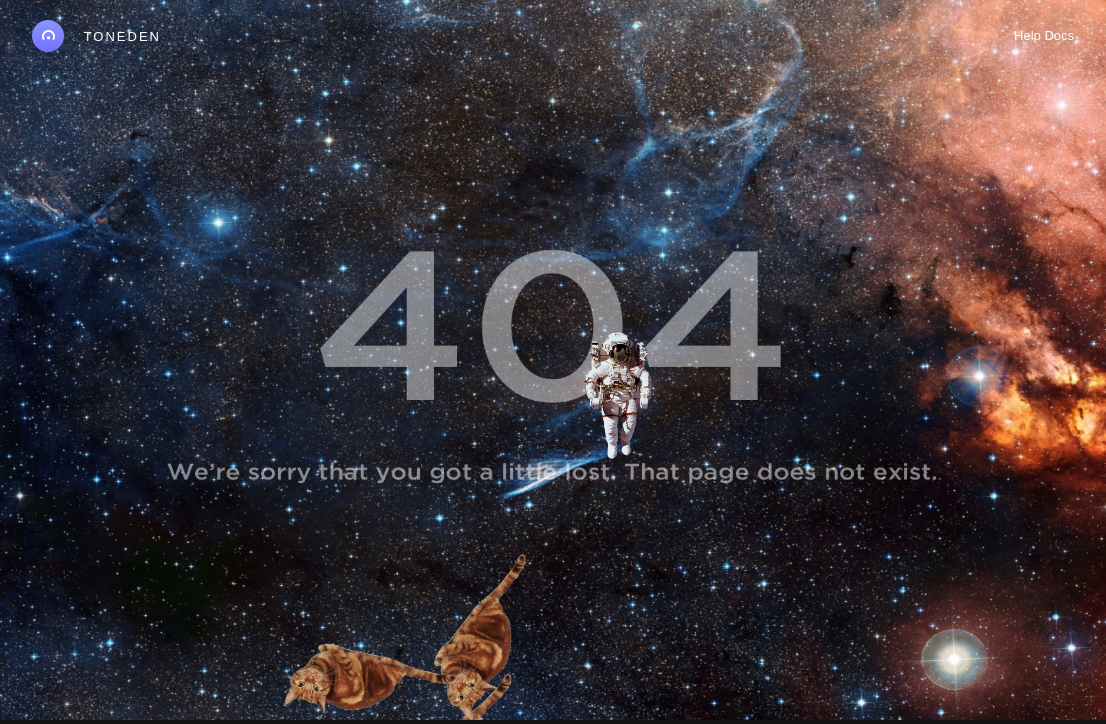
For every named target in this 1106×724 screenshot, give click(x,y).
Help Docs (1044, 35)
